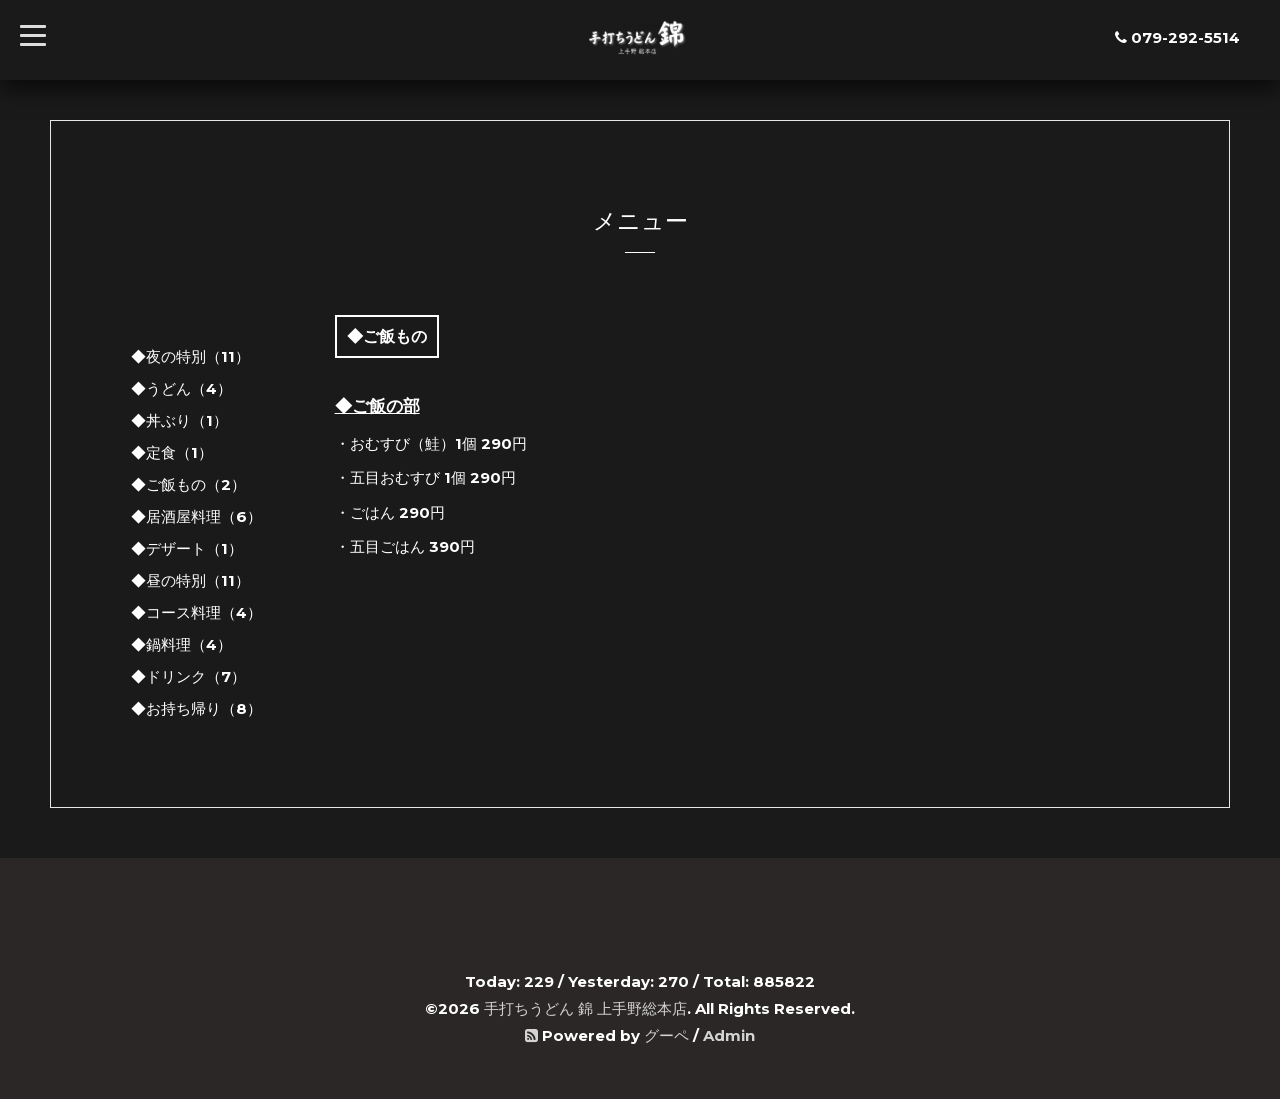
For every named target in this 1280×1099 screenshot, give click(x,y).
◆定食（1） (172, 452)
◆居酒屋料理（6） (196, 516)
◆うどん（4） (181, 388)
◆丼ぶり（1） (179, 420)
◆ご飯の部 (377, 406)
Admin (729, 1035)
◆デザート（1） (187, 548)
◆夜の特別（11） (190, 356)
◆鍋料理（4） (181, 644)
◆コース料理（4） (196, 612)
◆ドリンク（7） (188, 676)
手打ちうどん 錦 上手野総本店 (585, 1008)
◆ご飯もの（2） (188, 484)
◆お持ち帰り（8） (196, 708)
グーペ (666, 1035)
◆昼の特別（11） (190, 580)
